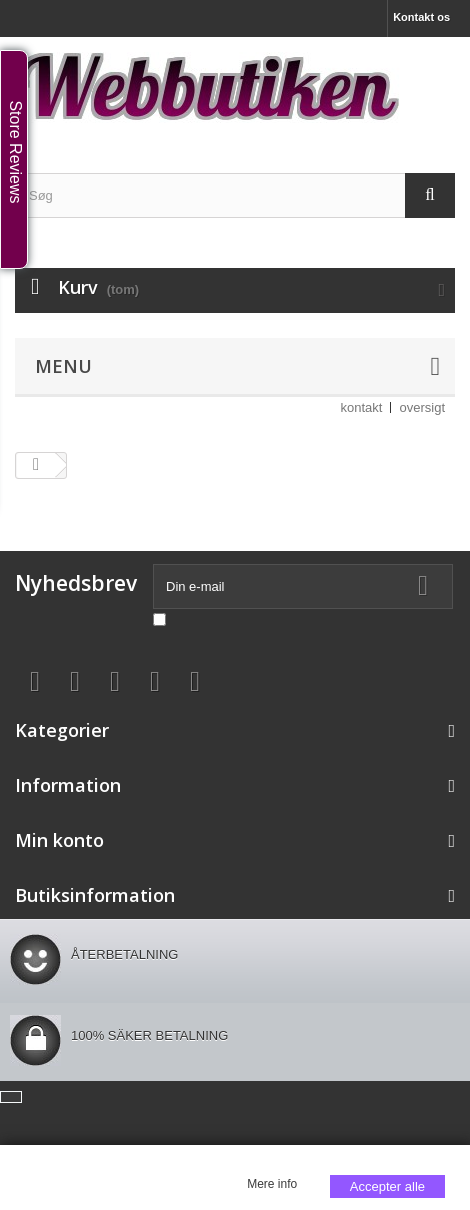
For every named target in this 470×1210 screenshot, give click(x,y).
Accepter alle (387, 1186)
